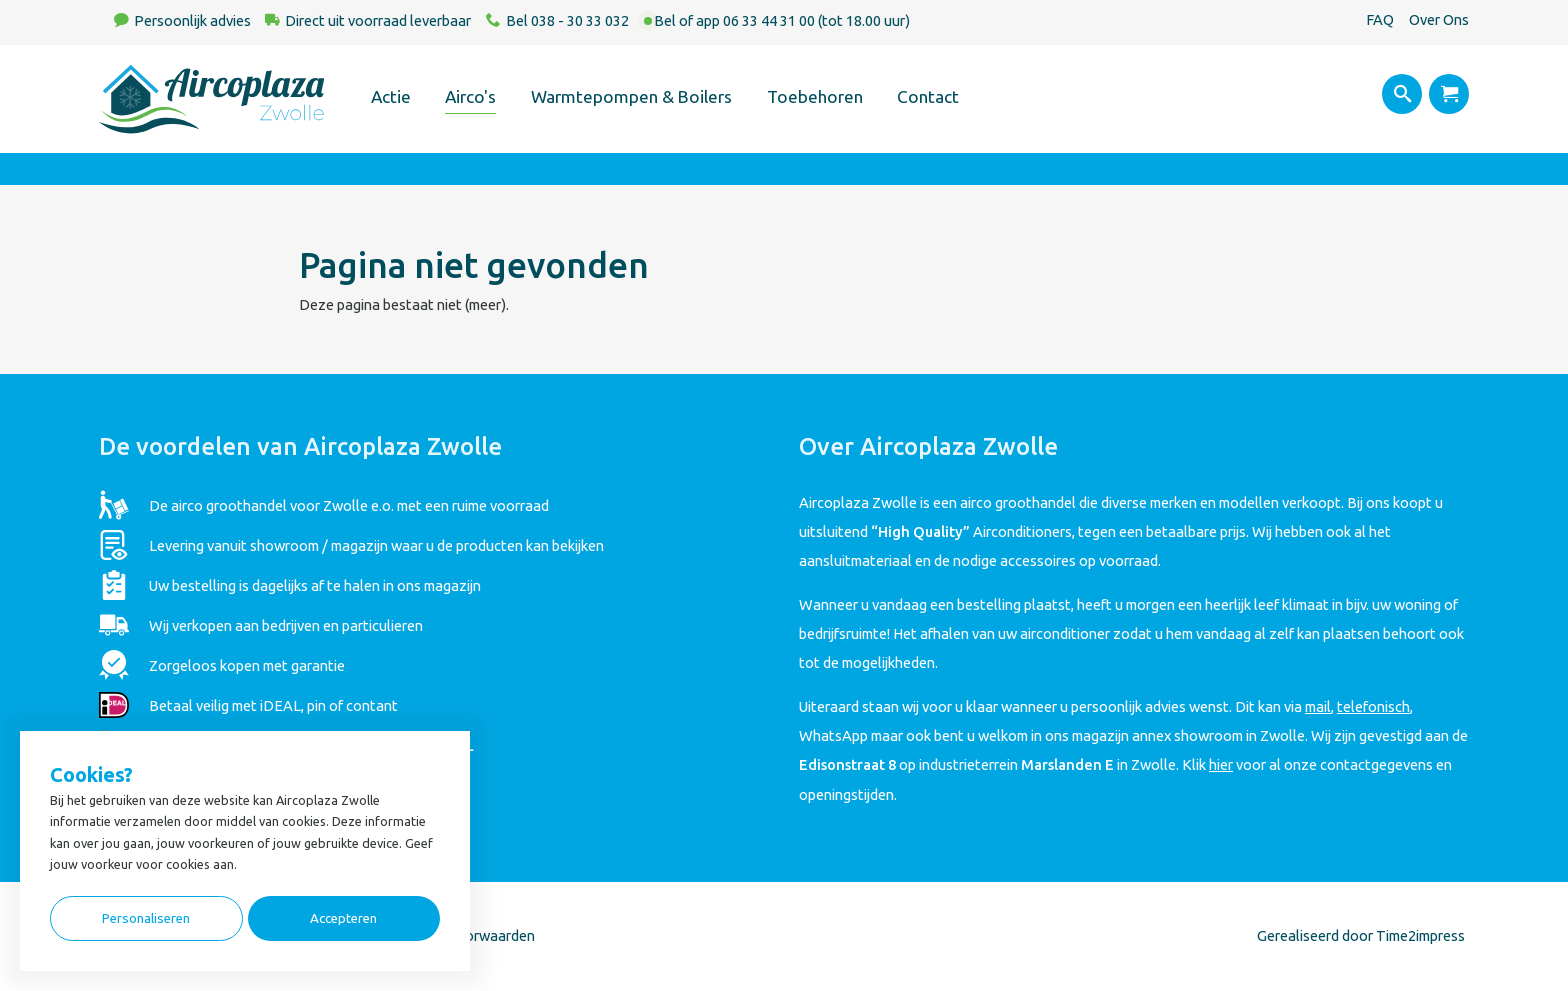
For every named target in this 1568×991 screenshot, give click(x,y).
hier (1221, 764)
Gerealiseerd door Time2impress (1361, 935)
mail (1318, 706)
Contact (928, 96)
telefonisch (1373, 706)
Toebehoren (815, 96)
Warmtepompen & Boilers (631, 96)
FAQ (1380, 19)
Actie (391, 96)
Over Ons (1439, 19)
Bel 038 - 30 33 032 (567, 20)
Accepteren (343, 918)
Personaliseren (146, 918)
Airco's (470, 96)
